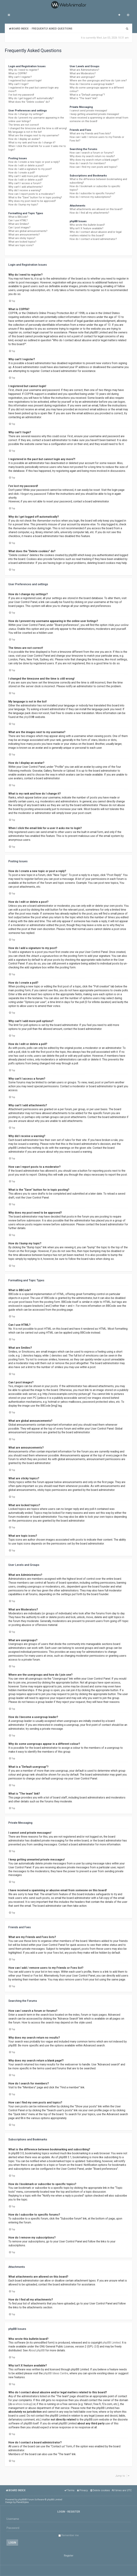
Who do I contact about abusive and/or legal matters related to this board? (96, 233)
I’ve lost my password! (21, 94)
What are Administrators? (84, 69)
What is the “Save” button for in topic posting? (35, 197)
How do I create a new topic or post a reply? (34, 161)
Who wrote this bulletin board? (87, 224)
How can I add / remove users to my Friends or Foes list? (97, 139)
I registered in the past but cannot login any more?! (33, 89)
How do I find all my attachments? (89, 212)
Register (73, 2511)
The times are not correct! (23, 124)
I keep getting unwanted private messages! (94, 114)
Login (61, 2511)
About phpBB (37, 2350)
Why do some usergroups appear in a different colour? (97, 89)
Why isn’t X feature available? (86, 228)
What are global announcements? (27, 231)
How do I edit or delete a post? (26, 165)
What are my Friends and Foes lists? (90, 133)
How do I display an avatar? (24, 139)
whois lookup (23, 2404)
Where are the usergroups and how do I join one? (98, 80)
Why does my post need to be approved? (32, 201)
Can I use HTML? (18, 220)
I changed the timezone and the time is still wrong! (37, 128)
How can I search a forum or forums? (92, 152)
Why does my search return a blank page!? (94, 159)
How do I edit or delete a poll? (25, 179)
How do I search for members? (88, 163)
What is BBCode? (18, 216)
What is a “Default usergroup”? (87, 94)
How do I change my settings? (25, 114)
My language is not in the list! (25, 131)
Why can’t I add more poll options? (28, 176)
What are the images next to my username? (33, 135)
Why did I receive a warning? (24, 190)
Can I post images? (19, 227)
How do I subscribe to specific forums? (92, 193)
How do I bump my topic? (23, 204)
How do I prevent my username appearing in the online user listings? (36, 119)
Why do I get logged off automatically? (31, 98)
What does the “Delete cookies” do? (29, 101)
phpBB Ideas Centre (55, 2373)
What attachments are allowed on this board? (96, 209)
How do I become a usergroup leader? (92, 84)
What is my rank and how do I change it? (31, 142)
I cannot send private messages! (88, 110)
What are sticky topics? (21, 238)
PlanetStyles (22, 2502)
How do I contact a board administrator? (93, 239)
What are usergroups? (82, 77)
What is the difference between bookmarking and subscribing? (98, 181)
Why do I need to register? (23, 69)
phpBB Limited (112, 2342)
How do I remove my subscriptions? (90, 196)
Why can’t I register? (20, 77)
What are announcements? (24, 234)
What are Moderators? (83, 73)
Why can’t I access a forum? (24, 183)
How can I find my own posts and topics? (93, 166)
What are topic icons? (21, 245)
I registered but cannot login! (25, 80)
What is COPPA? (17, 73)
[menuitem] (128, 15)
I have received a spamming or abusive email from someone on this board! (99, 119)
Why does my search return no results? (92, 156)
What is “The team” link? (83, 98)
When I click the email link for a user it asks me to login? (37, 148)
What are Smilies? (18, 224)
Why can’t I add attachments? (25, 186)
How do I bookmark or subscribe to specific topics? (95, 188)
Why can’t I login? (18, 84)
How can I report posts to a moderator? (31, 193)
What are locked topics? (22, 241)
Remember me (68, 2535)
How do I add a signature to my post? (30, 169)
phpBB (28, 717)
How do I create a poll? (21, 172)
